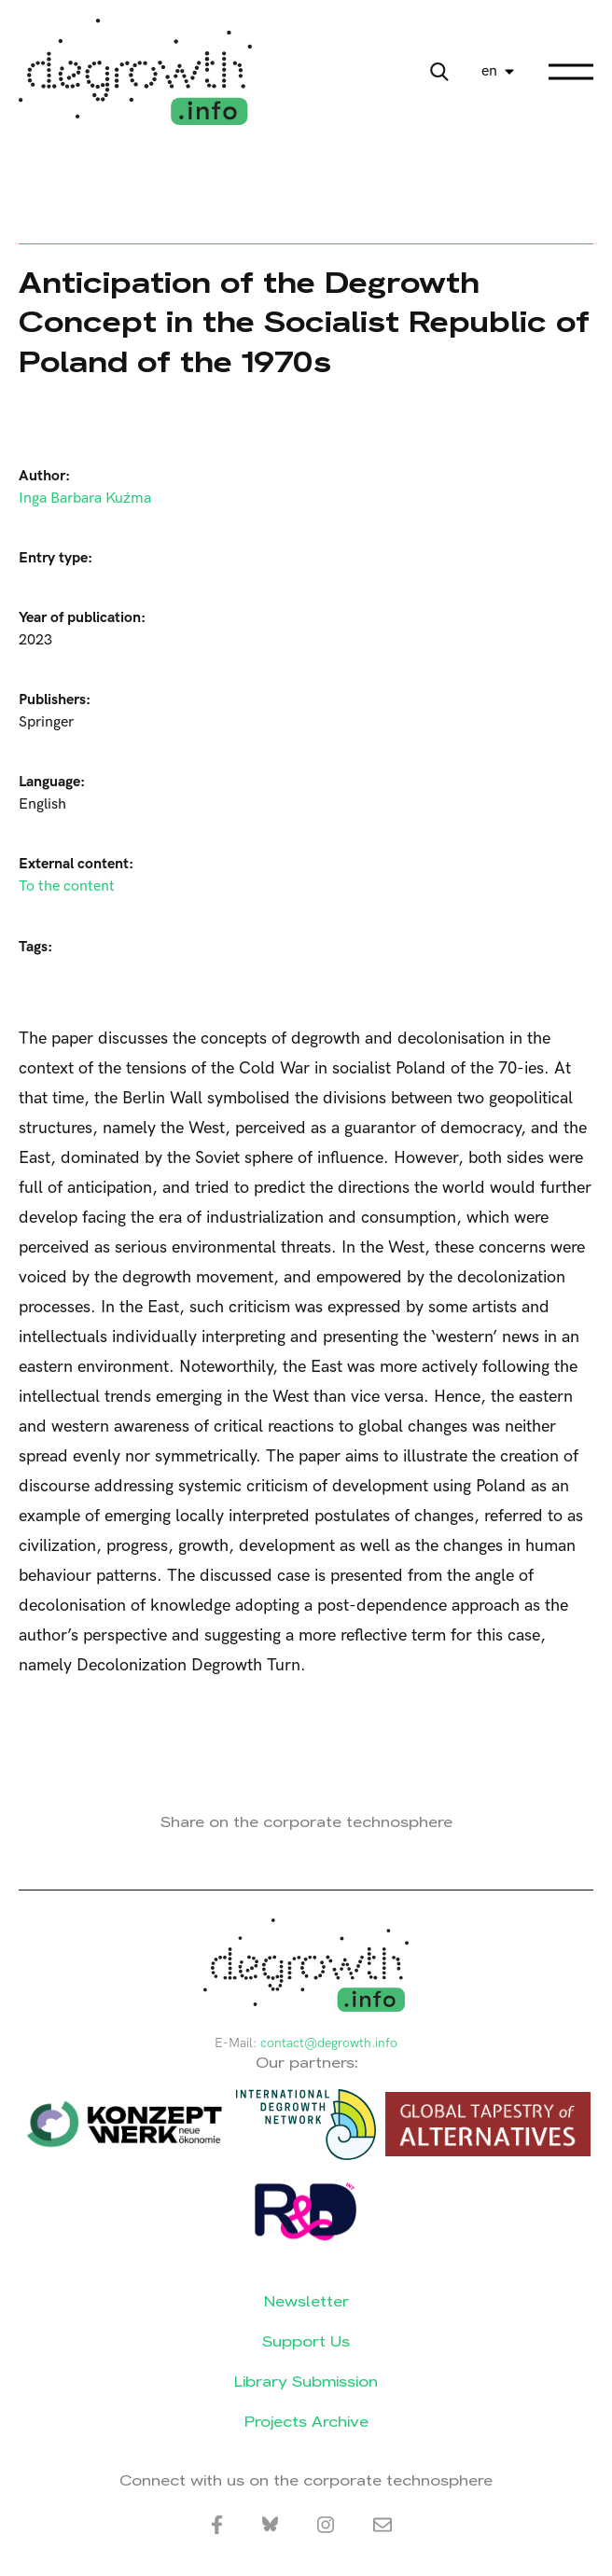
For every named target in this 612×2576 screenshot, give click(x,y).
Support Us (306, 2341)
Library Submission (306, 2381)
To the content (67, 886)
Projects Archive (306, 2421)
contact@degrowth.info (328, 2043)
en (489, 71)
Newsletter (306, 2301)
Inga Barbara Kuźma (85, 498)
